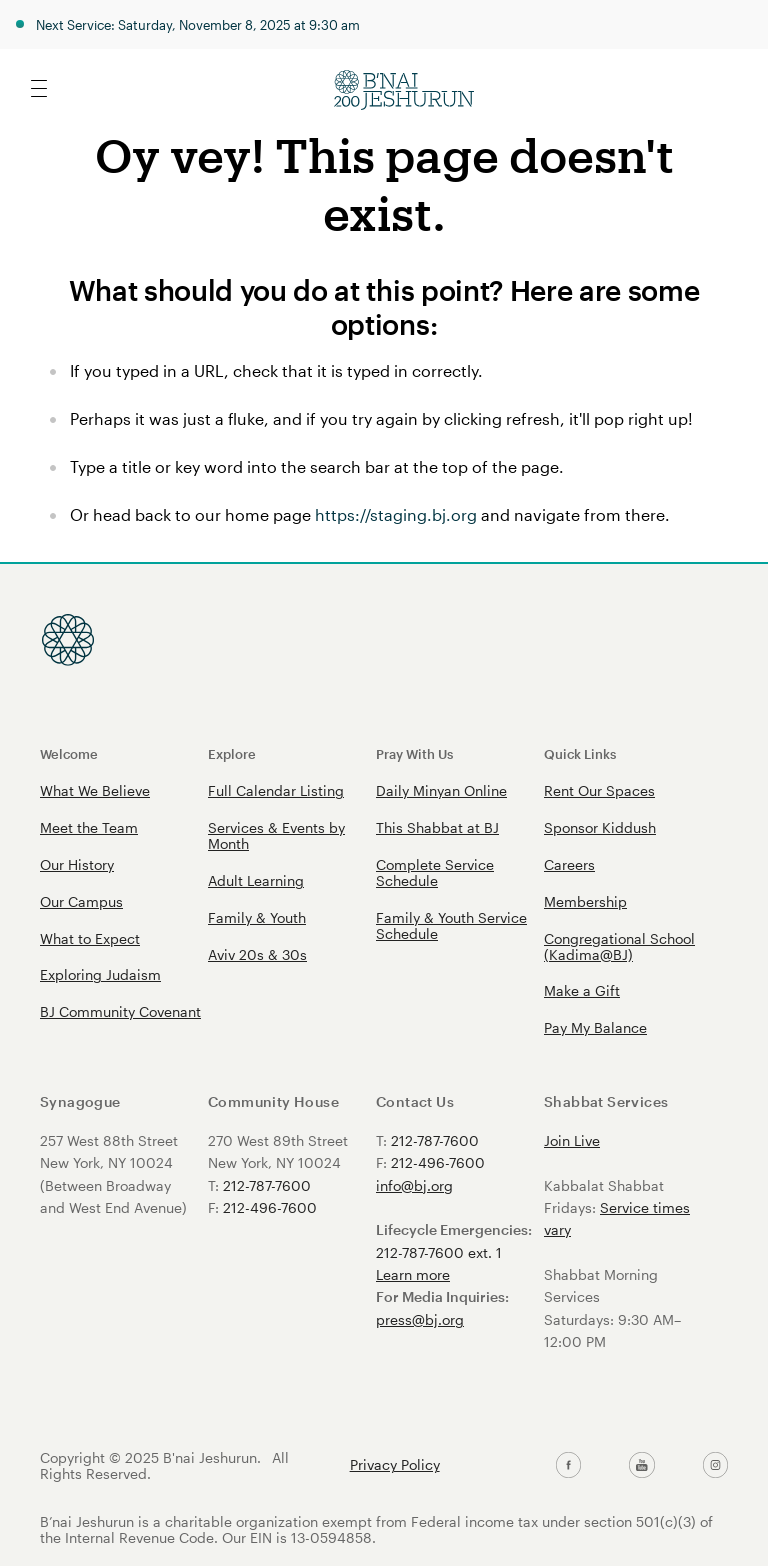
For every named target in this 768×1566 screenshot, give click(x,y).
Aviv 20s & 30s (257, 954)
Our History (77, 864)
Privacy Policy (395, 1465)
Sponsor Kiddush (600, 827)
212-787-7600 (267, 1185)
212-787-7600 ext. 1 (439, 1252)
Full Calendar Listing (276, 790)
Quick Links (580, 753)
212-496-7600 (270, 1207)
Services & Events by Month (276, 835)
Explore (232, 753)
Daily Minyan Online (441, 790)
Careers (569, 864)
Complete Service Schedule (435, 872)
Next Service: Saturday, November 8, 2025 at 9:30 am (198, 24)
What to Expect (90, 938)
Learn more (413, 1274)
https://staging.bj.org (396, 514)
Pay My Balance (595, 1027)
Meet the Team (89, 827)
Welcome (69, 753)
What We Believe (95, 790)
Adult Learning (256, 880)
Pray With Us (414, 753)
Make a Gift (582, 990)
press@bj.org (420, 1319)
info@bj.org (414, 1185)
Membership (585, 901)
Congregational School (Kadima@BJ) (619, 946)
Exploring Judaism (100, 974)
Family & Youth (257, 917)
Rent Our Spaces (599, 790)
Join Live (572, 1140)
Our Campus (81, 901)
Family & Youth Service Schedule (451, 925)
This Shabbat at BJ (437, 827)
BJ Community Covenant (120, 1011)
